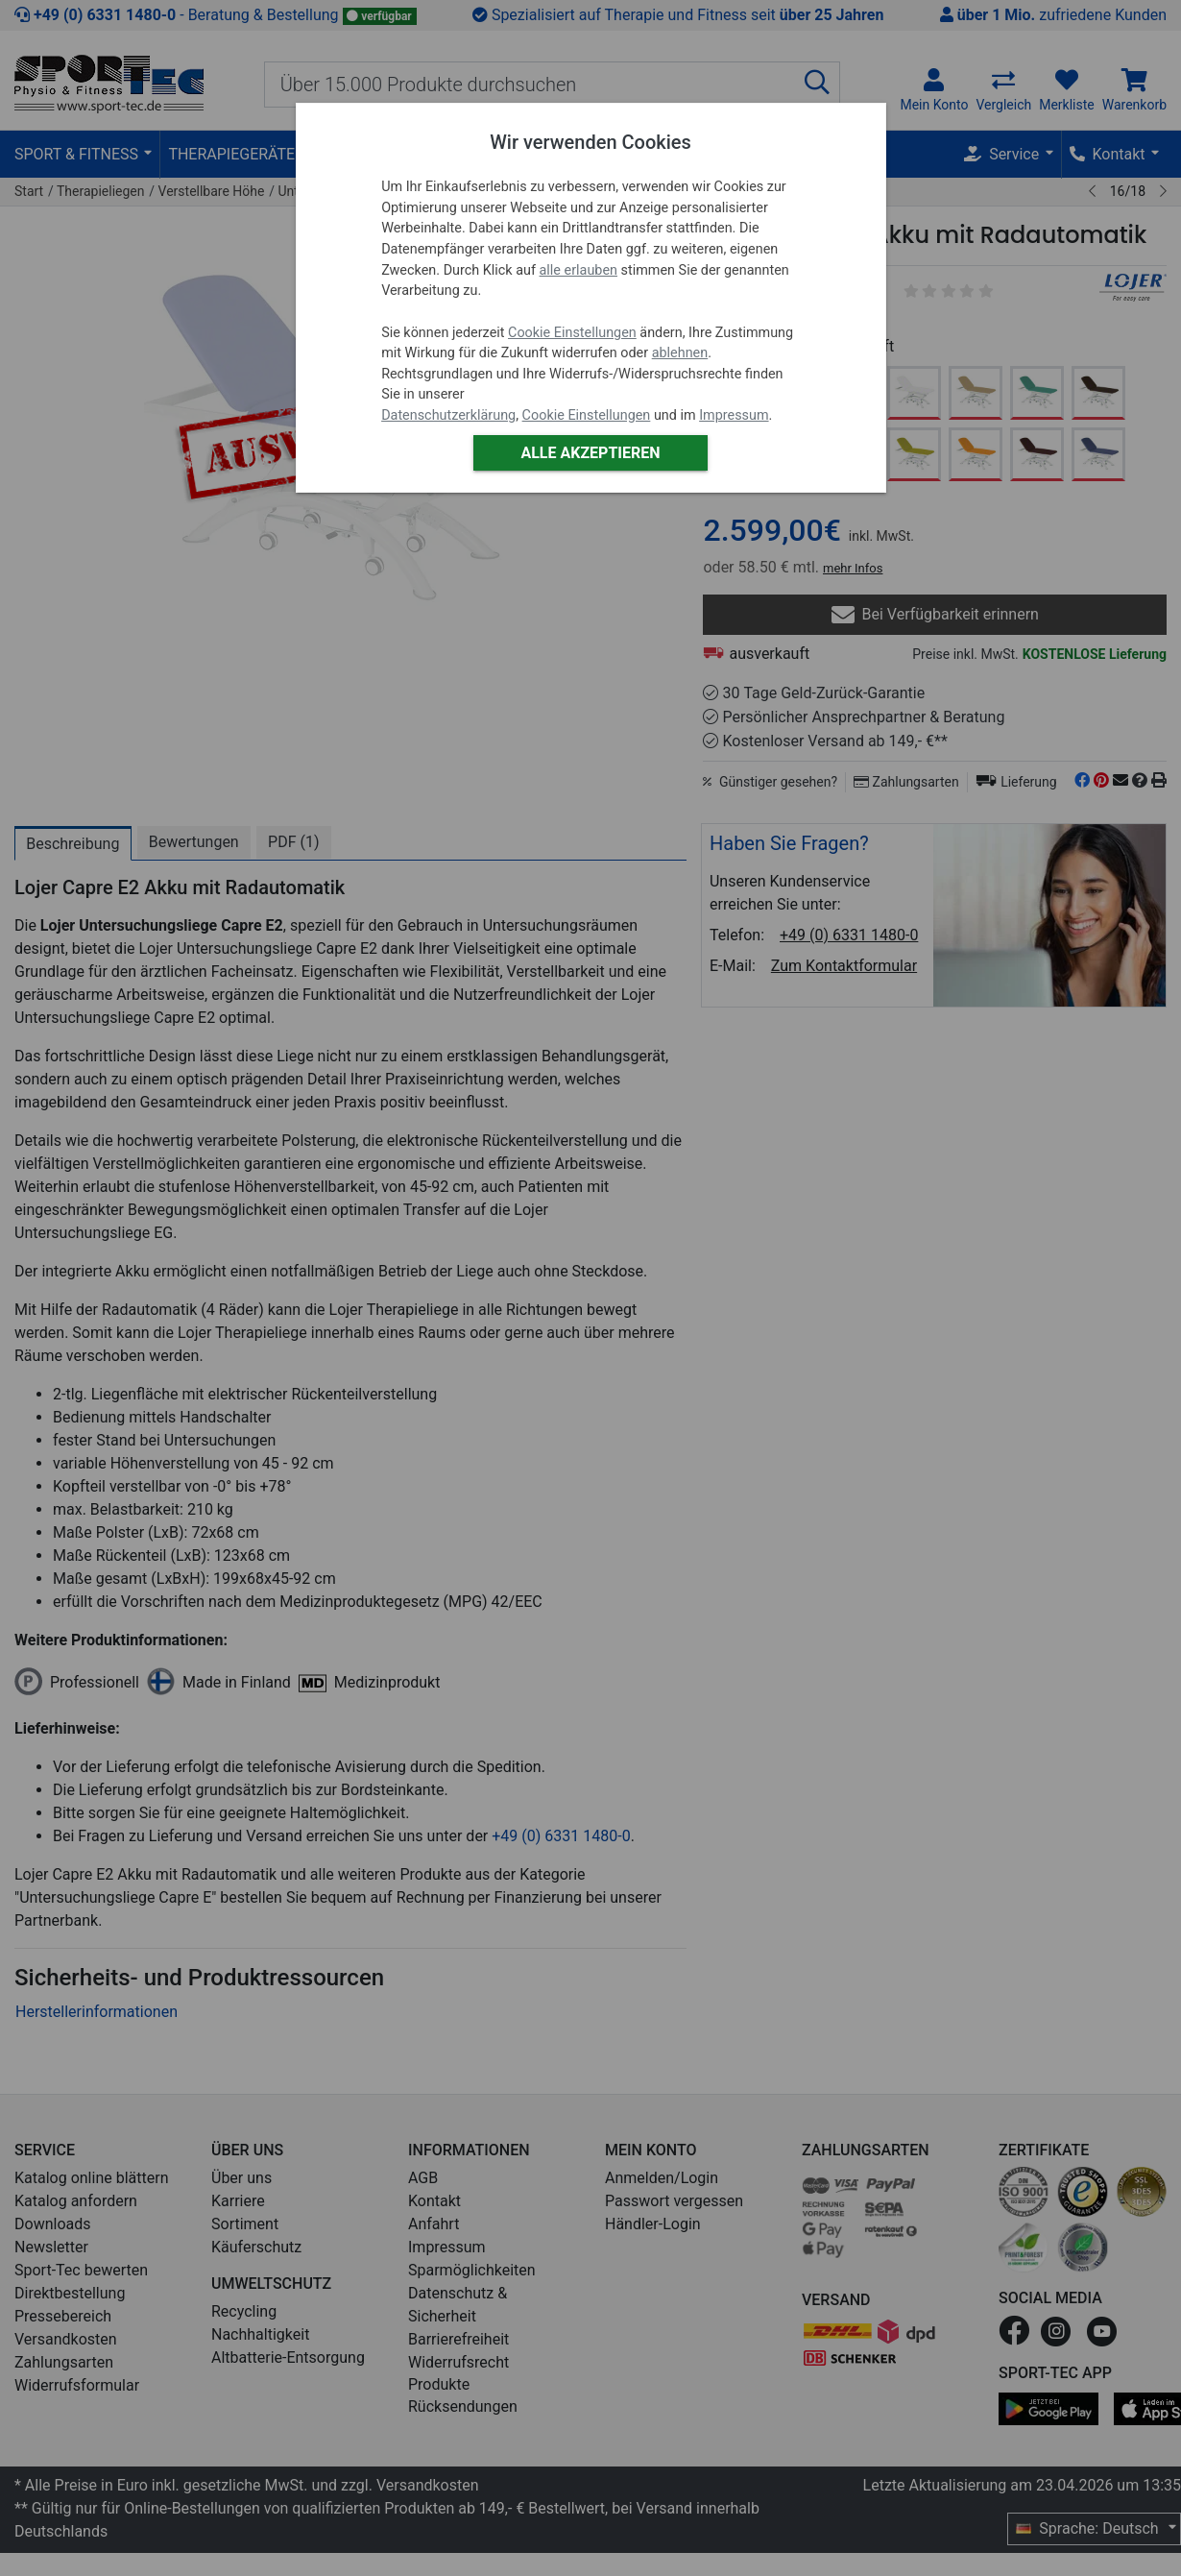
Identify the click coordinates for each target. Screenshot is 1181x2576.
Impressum (733, 415)
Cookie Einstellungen (572, 333)
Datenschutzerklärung (448, 415)
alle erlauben (578, 270)
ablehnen (680, 353)
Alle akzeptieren (590, 453)
